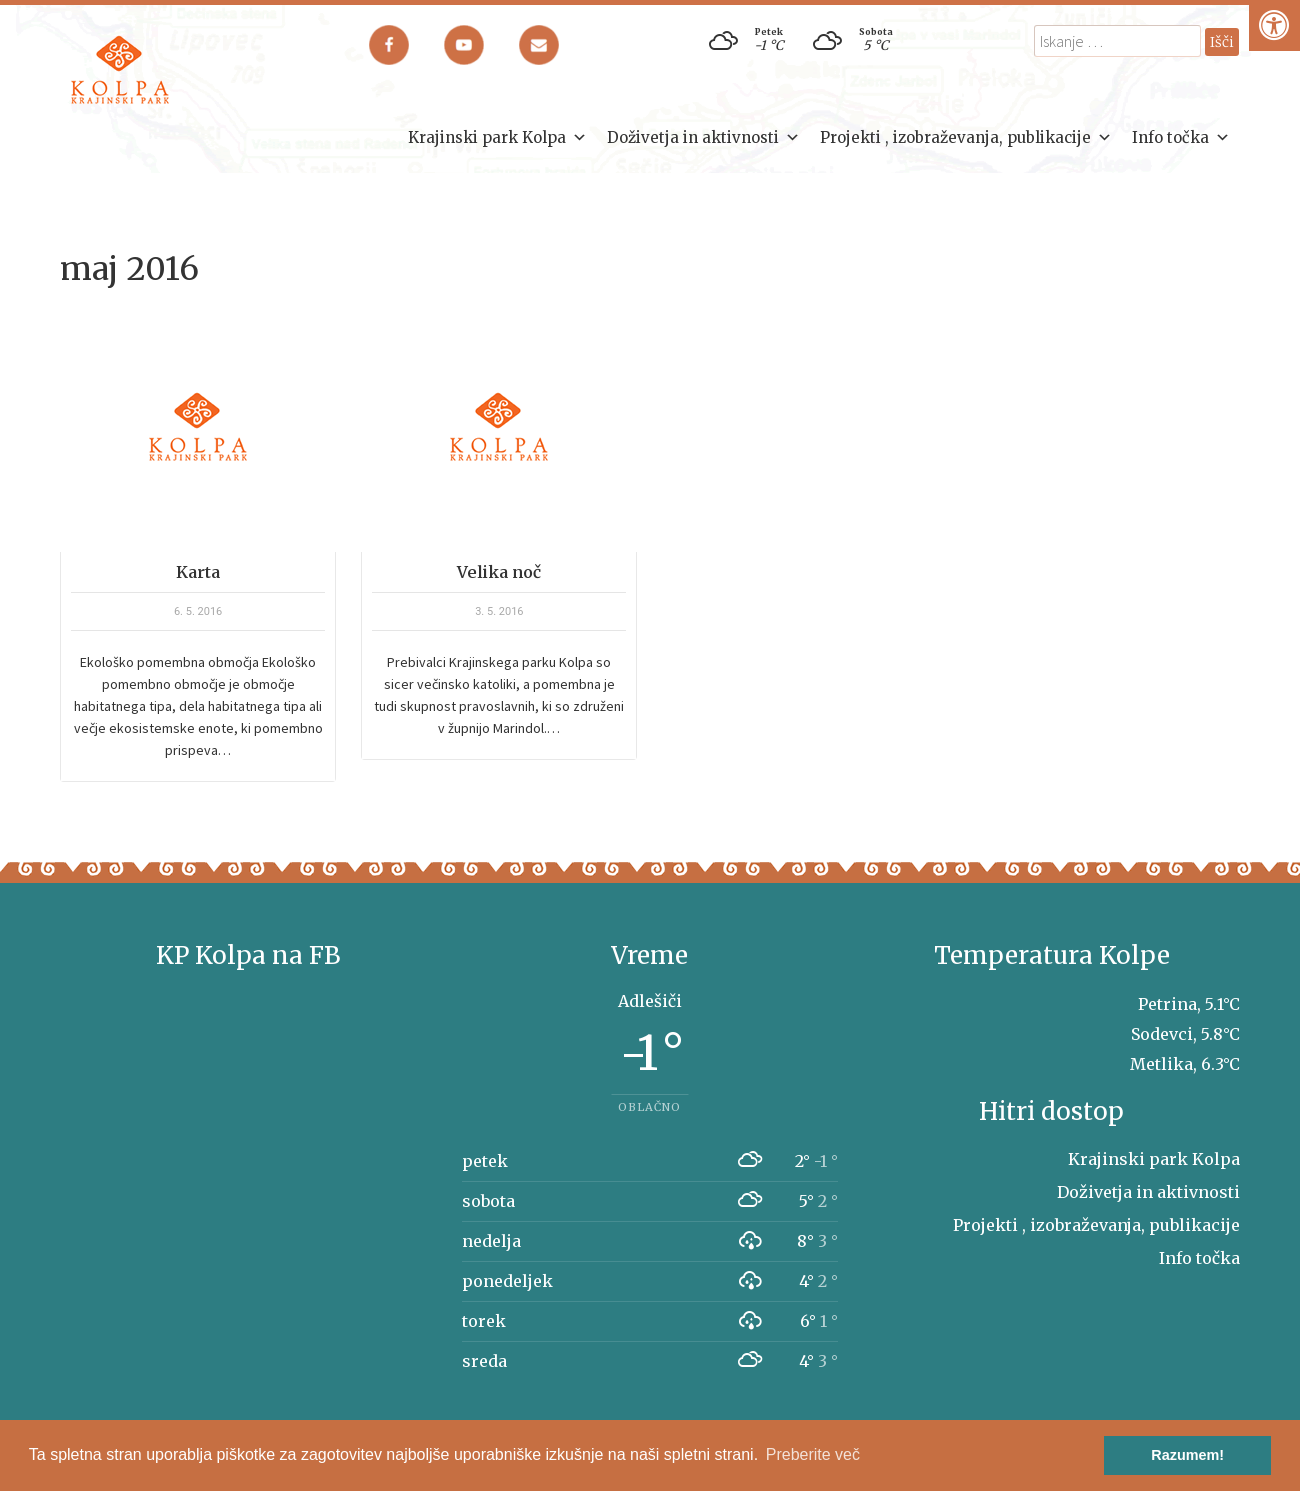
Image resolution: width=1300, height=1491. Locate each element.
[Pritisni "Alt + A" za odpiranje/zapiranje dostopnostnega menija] (1274, 25)
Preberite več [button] (813, 1454)
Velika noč (499, 572)
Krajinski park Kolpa (497, 138)
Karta (198, 572)
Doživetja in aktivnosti (703, 138)
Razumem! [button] (1187, 1455)
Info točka (1181, 138)
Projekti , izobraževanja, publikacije (966, 138)
